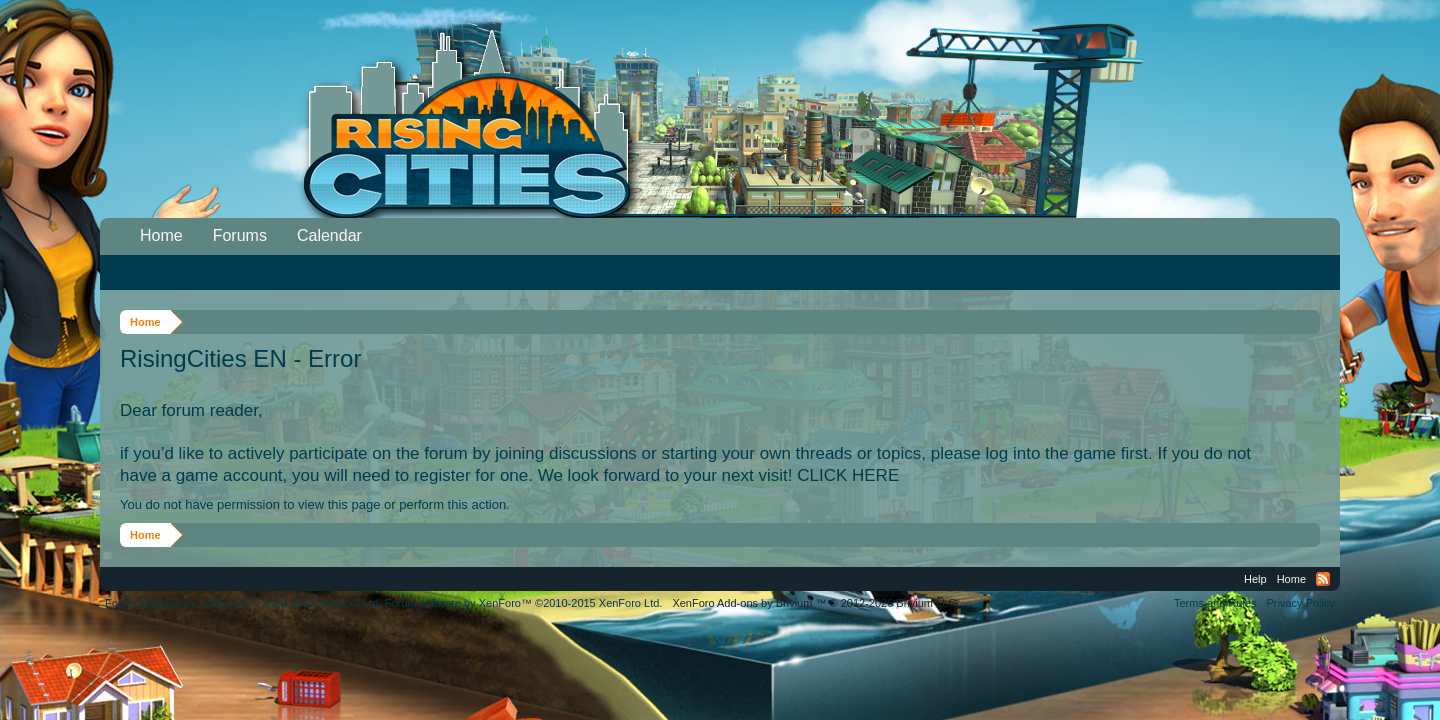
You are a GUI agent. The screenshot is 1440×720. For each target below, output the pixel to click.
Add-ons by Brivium (815, 603)
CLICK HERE (848, 475)
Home (161, 235)
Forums (240, 235)
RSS (1323, 579)
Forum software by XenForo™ (524, 603)
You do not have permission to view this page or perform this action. (315, 504)
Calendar (329, 235)
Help (1255, 579)
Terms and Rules (1215, 603)
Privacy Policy (1301, 603)
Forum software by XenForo (243, 603)
